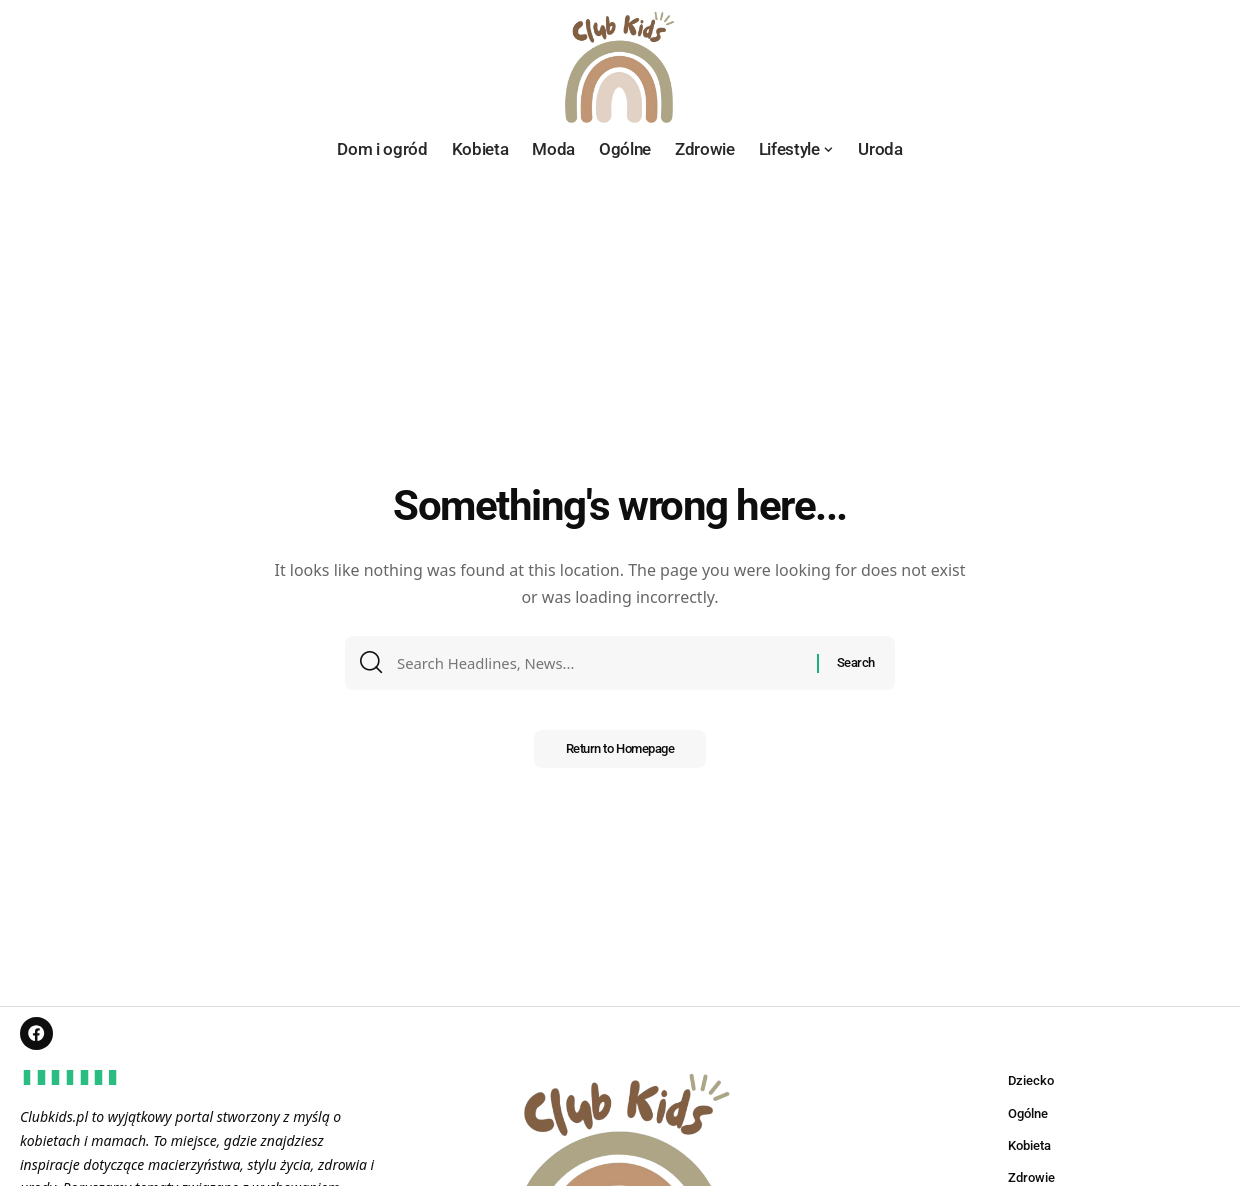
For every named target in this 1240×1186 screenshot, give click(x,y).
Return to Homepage (619, 756)
